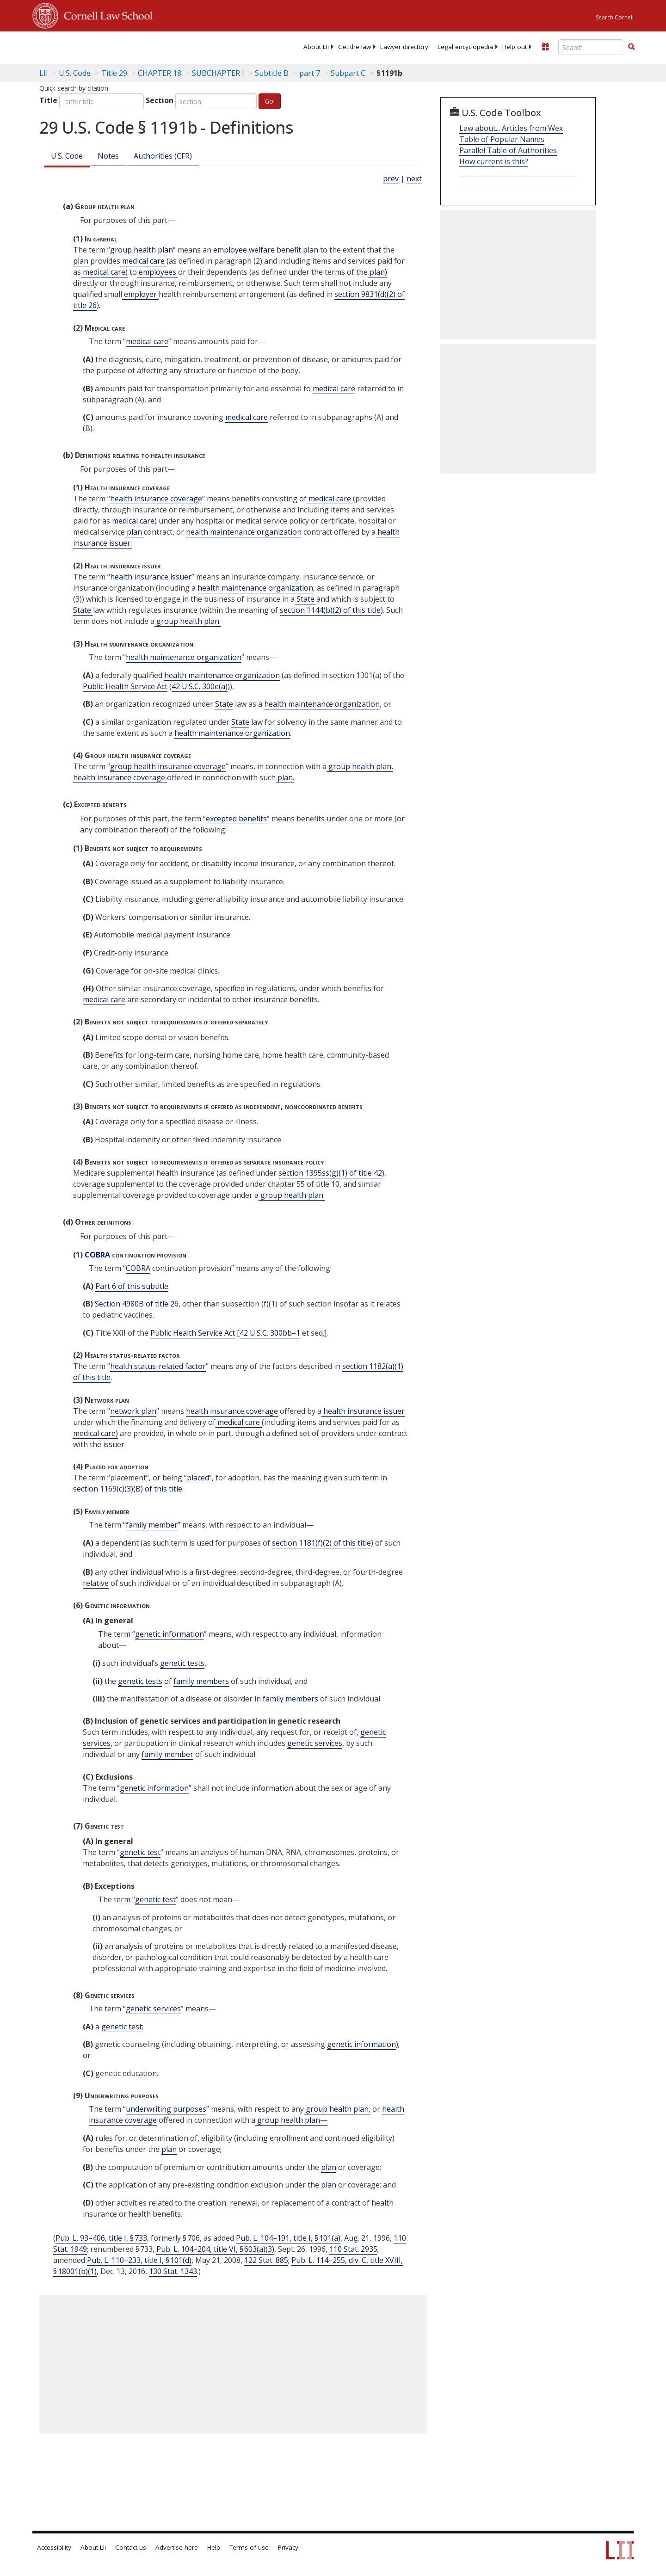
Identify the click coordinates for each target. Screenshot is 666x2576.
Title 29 (114, 73)
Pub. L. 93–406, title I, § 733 (101, 2238)
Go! (270, 101)
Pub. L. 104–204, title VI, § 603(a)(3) (215, 2249)
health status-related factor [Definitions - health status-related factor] (158, 1366)
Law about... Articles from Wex (511, 128)
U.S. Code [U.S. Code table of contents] (75, 73)
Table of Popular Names (501, 139)
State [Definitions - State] (305, 599)
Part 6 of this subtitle (131, 1286)
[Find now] (631, 47)
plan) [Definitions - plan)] (377, 272)
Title (48, 100)
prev (391, 178)
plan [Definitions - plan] (81, 261)
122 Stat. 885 (266, 2260)
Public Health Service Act (125, 686)
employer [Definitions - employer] (140, 294)
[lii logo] (136, 46)
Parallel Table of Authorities (508, 150)
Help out (514, 47)
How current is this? (493, 161)
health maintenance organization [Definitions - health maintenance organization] (244, 532)
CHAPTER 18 (159, 73)
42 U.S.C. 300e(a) (200, 686)
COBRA (97, 1255)
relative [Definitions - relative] (96, 1583)
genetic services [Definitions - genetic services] (314, 1743)
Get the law (354, 47)
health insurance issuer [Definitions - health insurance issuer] (150, 577)
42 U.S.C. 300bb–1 (270, 1333)
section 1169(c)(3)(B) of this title (127, 1489)
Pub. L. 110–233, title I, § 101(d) (139, 2260)
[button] (631, 46)
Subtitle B (272, 73)
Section (159, 100)
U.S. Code (67, 156)
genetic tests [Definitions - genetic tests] (182, 1663)
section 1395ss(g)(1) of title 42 (330, 1173)
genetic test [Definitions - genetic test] (140, 1852)
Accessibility (54, 2547)
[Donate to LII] (545, 46)
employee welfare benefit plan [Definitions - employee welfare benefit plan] (265, 250)
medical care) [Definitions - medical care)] (104, 272)
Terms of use (249, 2547)
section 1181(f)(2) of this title (321, 1543)
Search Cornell (615, 17)
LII (43, 73)
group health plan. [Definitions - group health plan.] (187, 621)
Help (213, 2547)
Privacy (288, 2547)
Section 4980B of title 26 (137, 1304)
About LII (316, 47)
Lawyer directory (404, 47)
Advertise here (176, 2547)
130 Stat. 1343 (173, 2271)
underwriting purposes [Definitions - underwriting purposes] (166, 2109)
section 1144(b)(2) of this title (330, 610)
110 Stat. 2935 (353, 2249)
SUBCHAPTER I (218, 73)
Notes (108, 156)
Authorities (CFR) (163, 156)
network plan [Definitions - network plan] (133, 1411)
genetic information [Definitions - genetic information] (169, 1634)
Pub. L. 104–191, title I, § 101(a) (288, 2238)
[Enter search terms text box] (590, 47)
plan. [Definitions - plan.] (285, 777)
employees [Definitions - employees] (157, 272)
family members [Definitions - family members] (201, 1681)
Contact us (130, 2547)
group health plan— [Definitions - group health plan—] (291, 2120)
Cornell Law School (105, 14)
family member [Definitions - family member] (152, 1525)
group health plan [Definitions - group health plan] (141, 250)
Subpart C (348, 73)
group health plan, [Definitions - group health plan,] (360, 766)
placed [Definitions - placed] (198, 1478)
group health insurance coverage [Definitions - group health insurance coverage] (168, 766)
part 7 (309, 73)
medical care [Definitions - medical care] (143, 261)
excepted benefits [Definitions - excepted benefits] (236, 818)
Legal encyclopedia (465, 47)
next (414, 178)
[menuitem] (316, 46)
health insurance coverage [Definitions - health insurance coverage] (156, 498)
